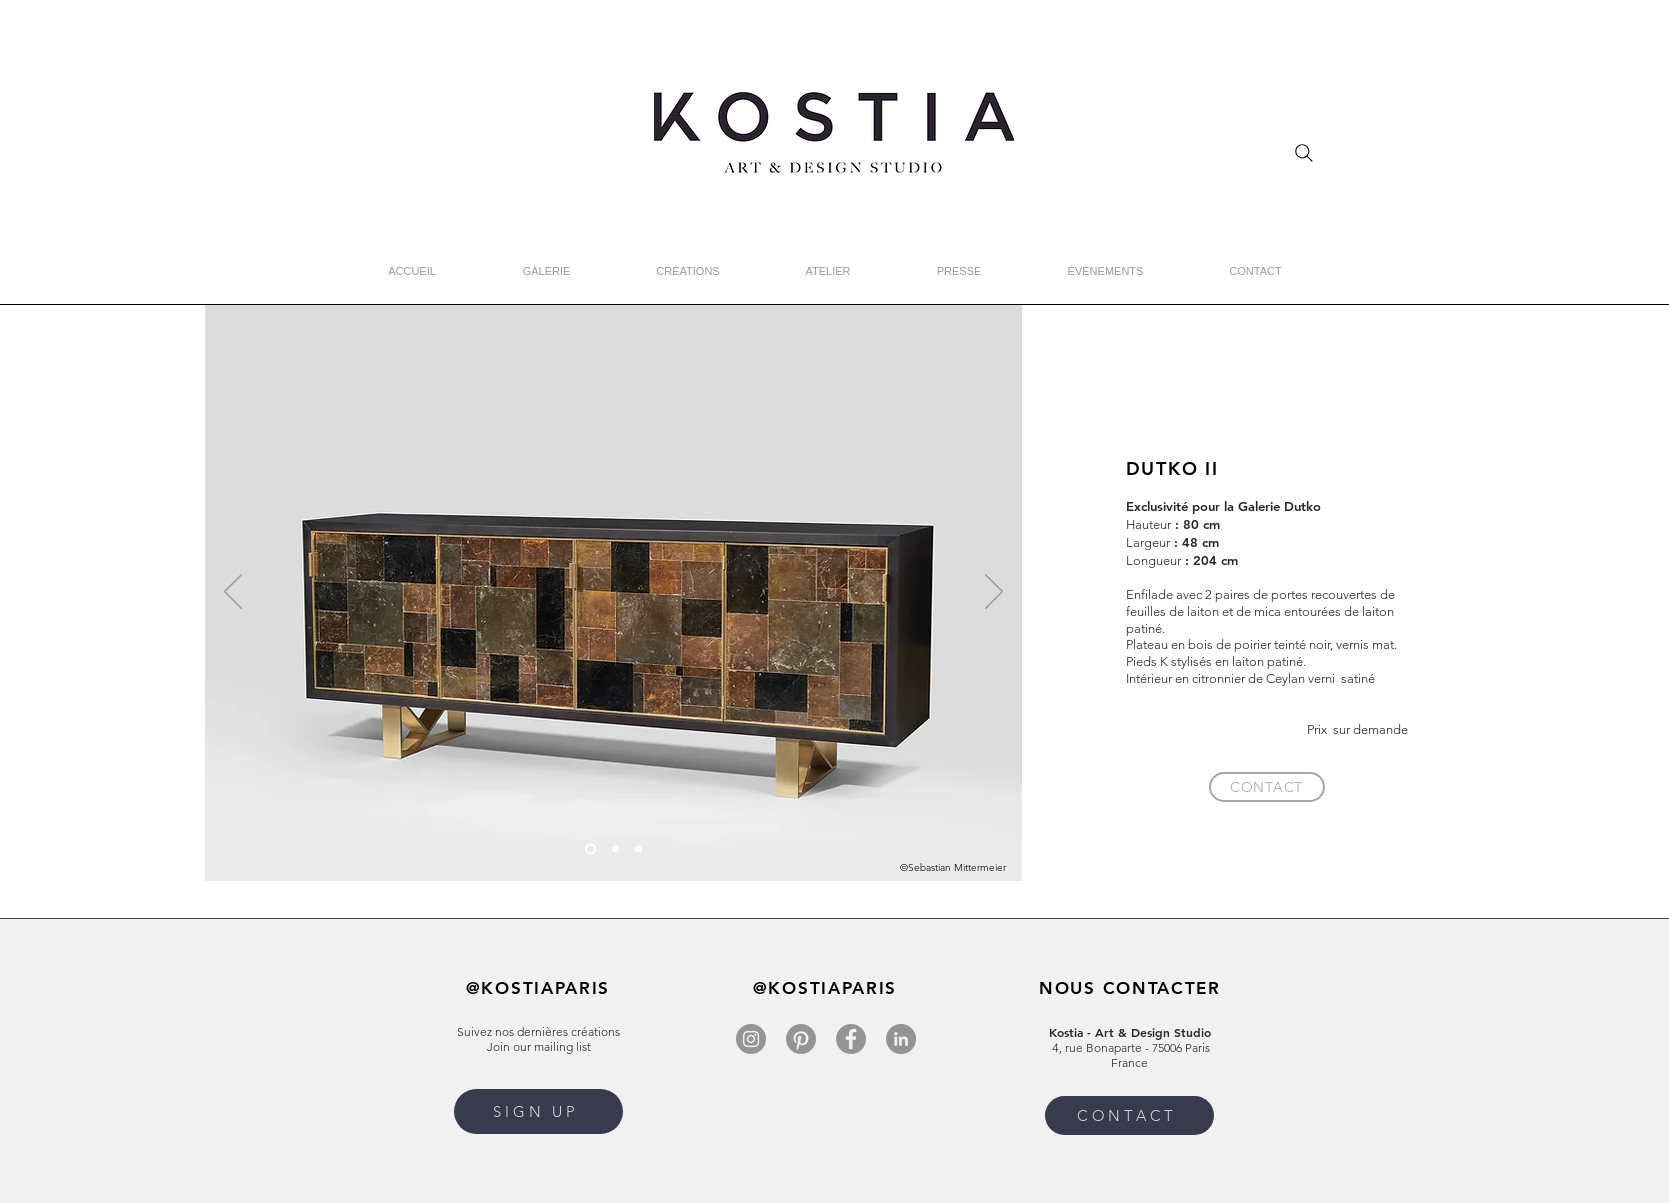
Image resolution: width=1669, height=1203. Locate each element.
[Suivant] (994, 593)
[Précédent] (233, 593)
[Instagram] (751, 1039)
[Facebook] (851, 1039)
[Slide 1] (590, 849)
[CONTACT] (1267, 787)
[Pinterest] (801, 1039)
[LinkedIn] (901, 1039)
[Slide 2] (615, 849)
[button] (538, 1111)
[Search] (1304, 153)
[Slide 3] (638, 849)
